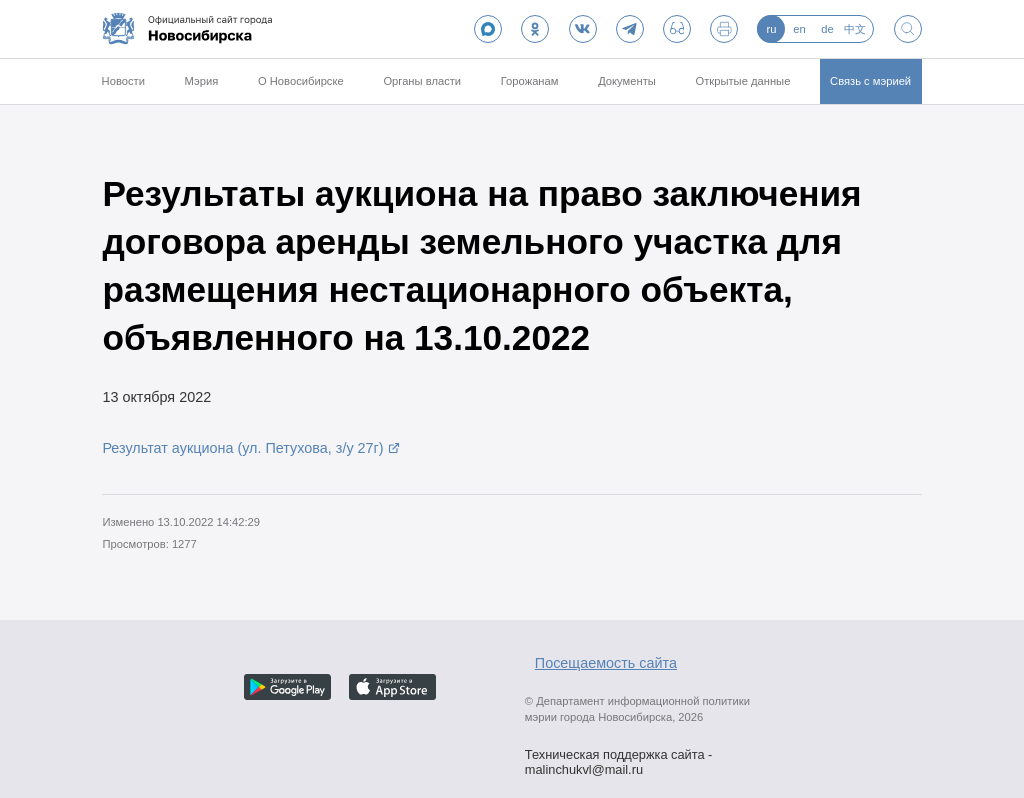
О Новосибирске (301, 81)
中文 (855, 29)
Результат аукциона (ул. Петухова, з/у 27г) (242, 448)
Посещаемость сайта (606, 663)
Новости (123, 81)
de (827, 29)
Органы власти (422, 81)
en (799, 29)
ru (771, 29)
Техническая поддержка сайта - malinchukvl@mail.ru (619, 757)
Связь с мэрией (870, 81)
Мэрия (202, 81)
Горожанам (530, 81)
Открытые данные (743, 81)
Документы (627, 81)
